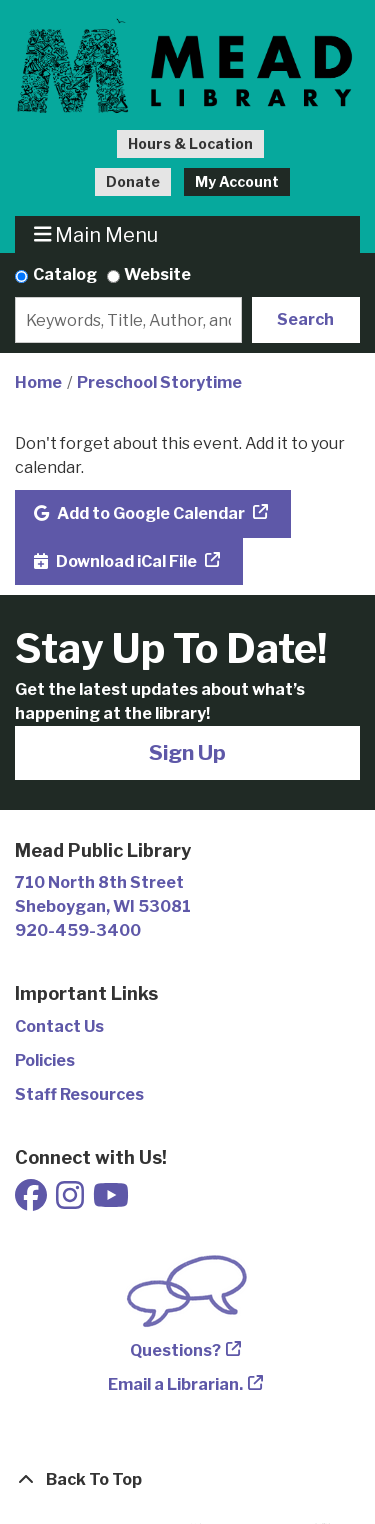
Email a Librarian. (175, 1384)
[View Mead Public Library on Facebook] (32, 1201)
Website (157, 274)
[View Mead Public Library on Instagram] (71, 1201)
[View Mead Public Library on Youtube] (111, 1201)
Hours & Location (190, 143)
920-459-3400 (78, 930)
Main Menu (96, 234)
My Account (237, 181)
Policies (45, 1060)
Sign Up (187, 752)
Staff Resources (79, 1094)
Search (305, 319)
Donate (133, 181)
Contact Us (59, 1026)
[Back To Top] (187, 1480)
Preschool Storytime (159, 382)
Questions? (175, 1350)
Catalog (65, 274)
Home (38, 382)
